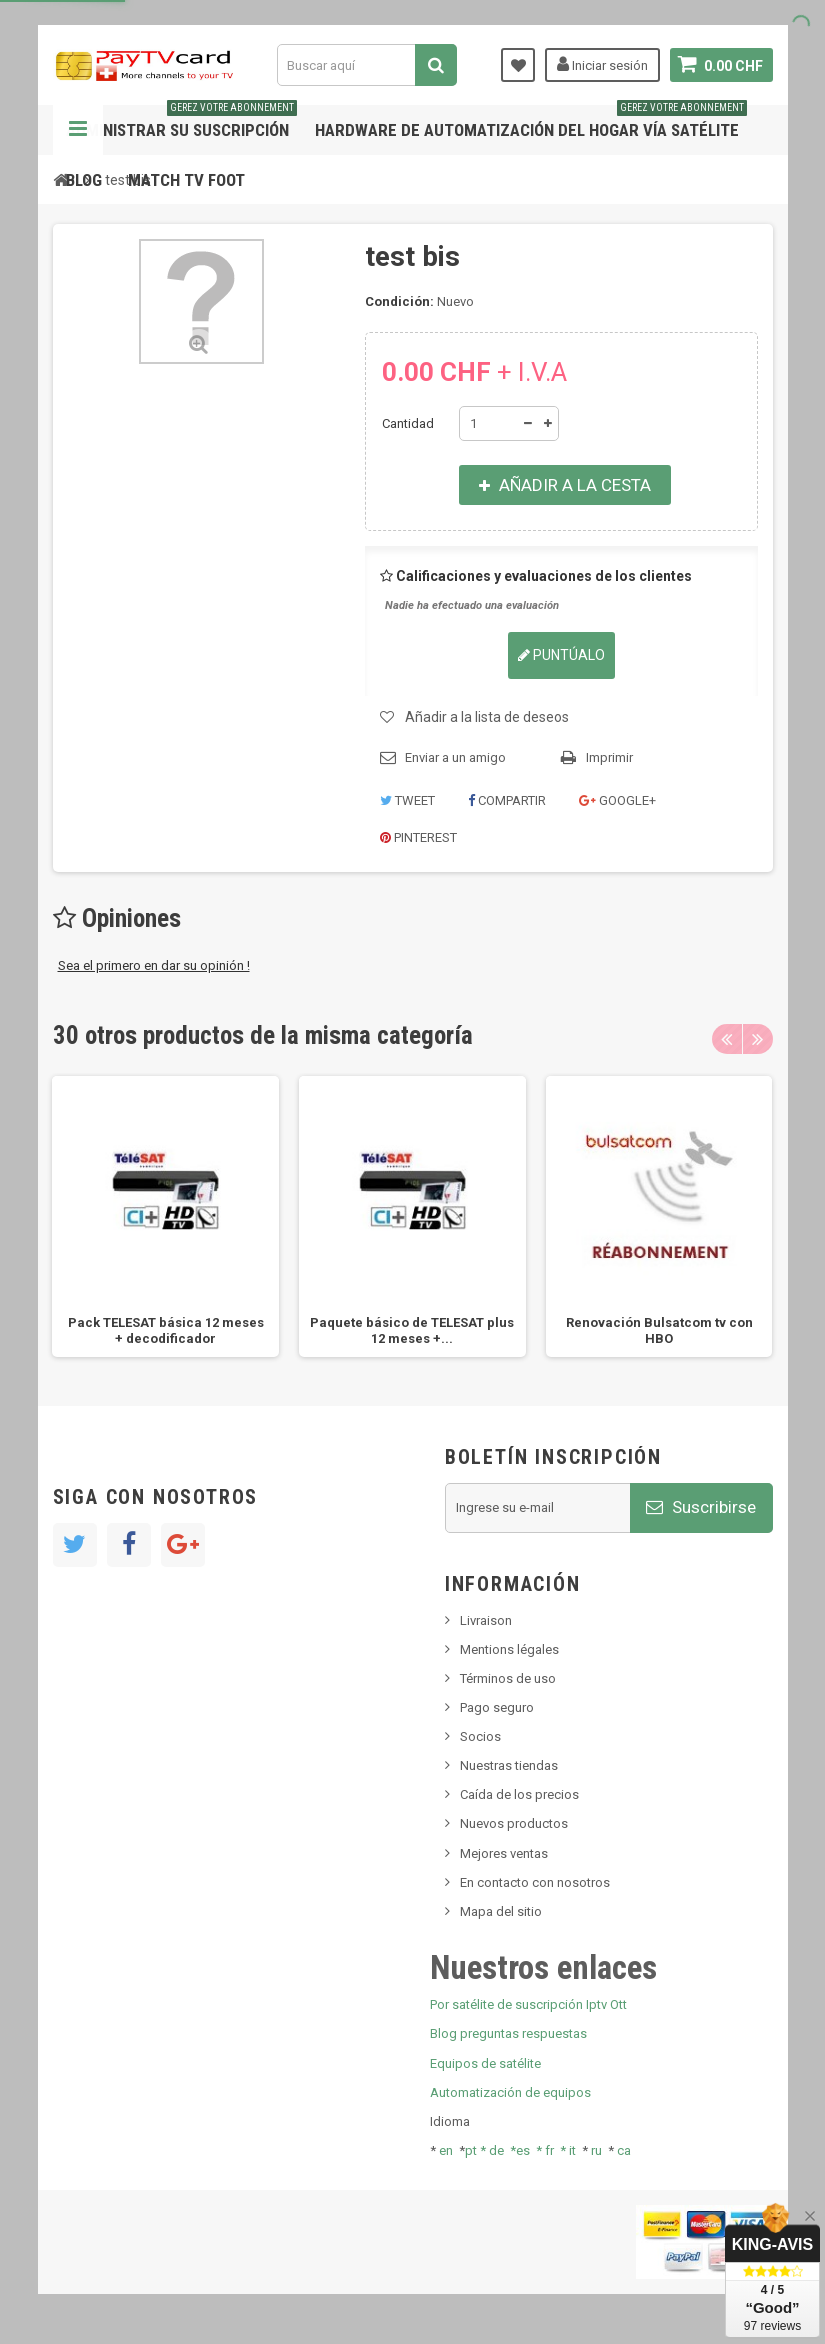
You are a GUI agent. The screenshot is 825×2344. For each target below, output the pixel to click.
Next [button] (758, 1039)
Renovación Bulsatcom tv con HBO (659, 1330)
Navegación (78, 130)
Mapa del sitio (501, 1911)
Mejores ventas (504, 1853)
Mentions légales (509, 1649)
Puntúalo (561, 655)
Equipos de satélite (485, 2063)
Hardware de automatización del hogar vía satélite (531, 122)
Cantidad (408, 423)
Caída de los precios (519, 1794)
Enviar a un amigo (455, 757)
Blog (84, 180)
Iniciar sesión (602, 64)
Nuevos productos (514, 1823)
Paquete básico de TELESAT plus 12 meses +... (412, 1330)
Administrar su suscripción (181, 122)
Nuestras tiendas (509, 1765)
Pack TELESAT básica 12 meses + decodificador (166, 1330)
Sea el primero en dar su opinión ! (154, 965)
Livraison (486, 1620)
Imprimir (609, 757)
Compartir (507, 800)
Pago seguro (497, 1707)
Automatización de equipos (510, 2092)
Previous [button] (727, 1039)
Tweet (407, 800)
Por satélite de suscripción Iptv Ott (528, 2004)
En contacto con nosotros (535, 1882)
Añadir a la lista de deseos (487, 717)
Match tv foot (186, 180)
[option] (165, 1216)
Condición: (399, 301)
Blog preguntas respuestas (508, 2033)
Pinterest (418, 837)
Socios (480, 1736)
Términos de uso (508, 1678)
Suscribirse (701, 1507)
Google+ (617, 800)
